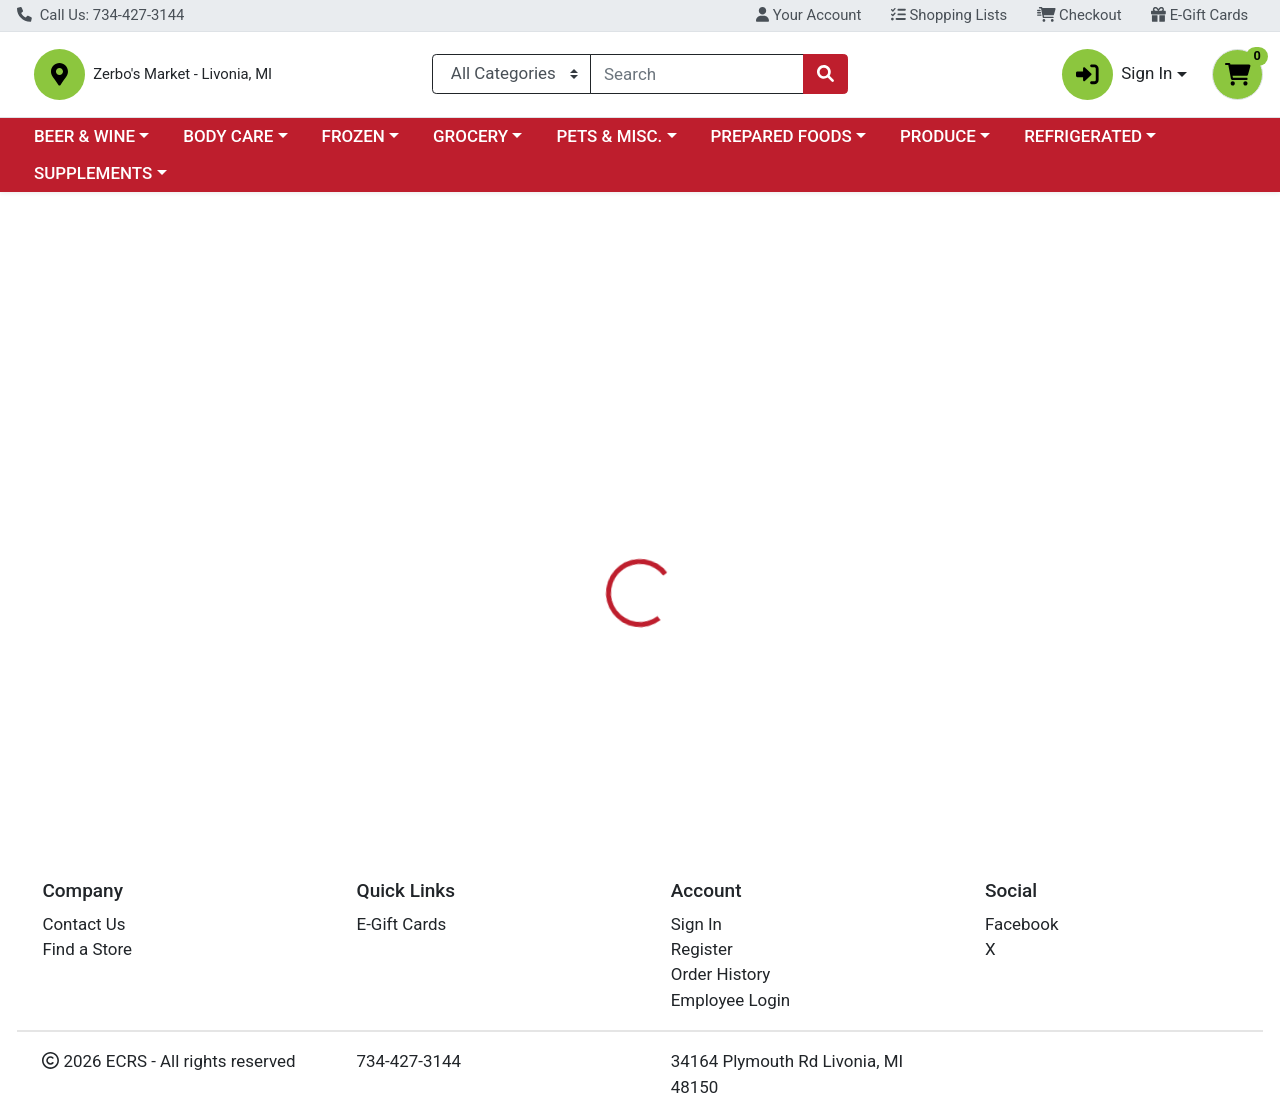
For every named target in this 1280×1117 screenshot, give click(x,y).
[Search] (697, 78)
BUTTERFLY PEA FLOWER (654, 744)
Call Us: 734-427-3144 (100, 15)
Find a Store (87, 949)
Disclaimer (683, 472)
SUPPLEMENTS (93, 182)
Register (702, 949)
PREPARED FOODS (781, 144)
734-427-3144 (409, 1061)
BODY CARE (228, 144)
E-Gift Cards (1199, 15)
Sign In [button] (1117, 78)
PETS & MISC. (609, 144)
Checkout (1079, 15)
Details (589, 472)
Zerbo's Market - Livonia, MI (242, 78)
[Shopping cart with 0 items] (1237, 78)
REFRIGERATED (1083, 144)
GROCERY (470, 144)
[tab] (589, 472)
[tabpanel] (906, 571)
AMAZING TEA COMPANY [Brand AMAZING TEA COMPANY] (833, 552)
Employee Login (730, 1000)
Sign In (696, 924)
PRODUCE (938, 144)
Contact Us (83, 924)
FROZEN (353, 144)
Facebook (1022, 924)
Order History (721, 974)
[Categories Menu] (511, 78)
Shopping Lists (949, 15)
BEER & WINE (84, 144)
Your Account (808, 15)
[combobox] (697, 78)
